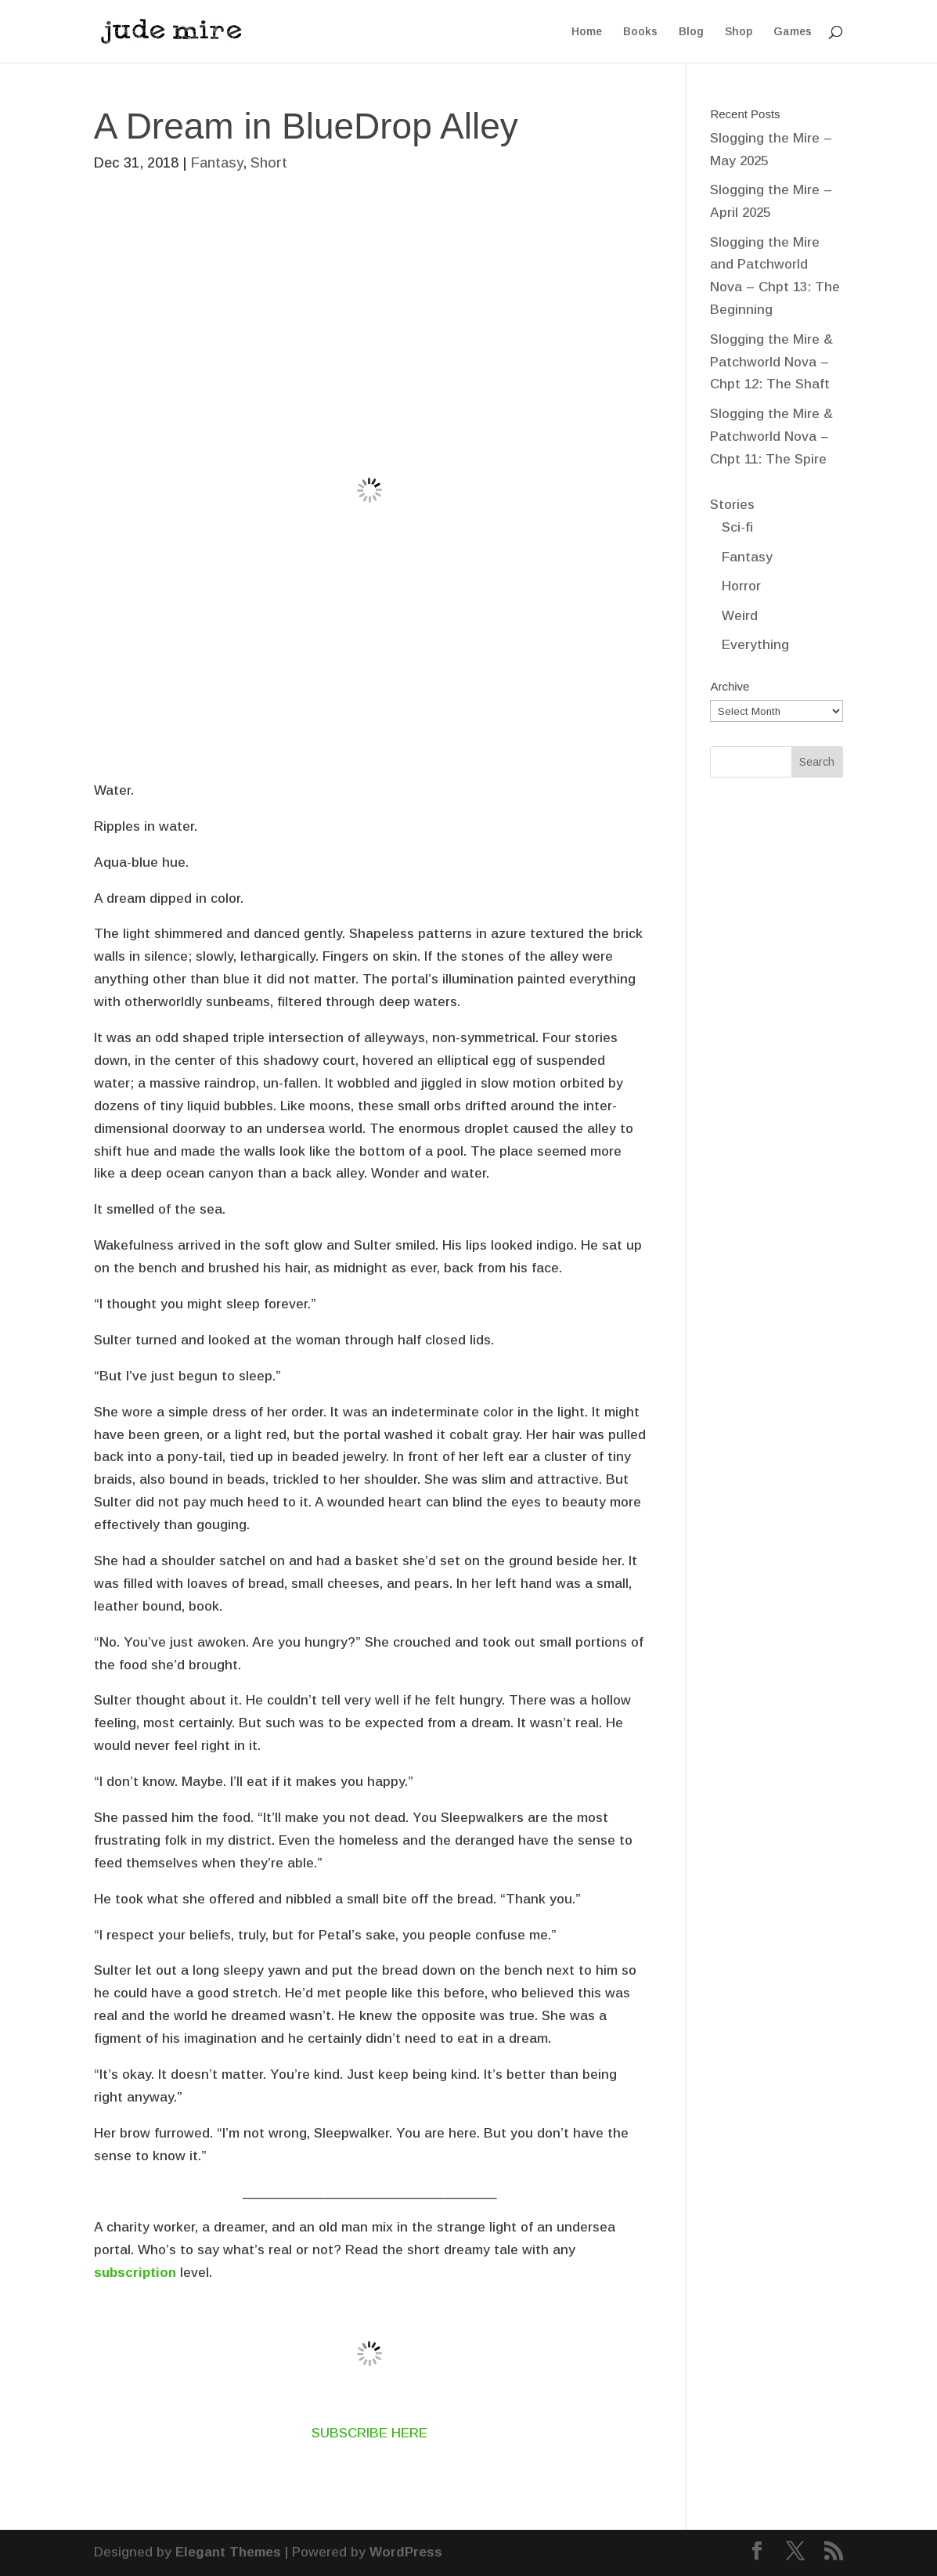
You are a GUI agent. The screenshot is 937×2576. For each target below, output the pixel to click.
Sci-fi (737, 527)
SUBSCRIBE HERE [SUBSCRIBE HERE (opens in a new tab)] (369, 2433)
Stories (732, 504)
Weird (740, 615)
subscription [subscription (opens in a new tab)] (137, 2272)
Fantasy (217, 163)
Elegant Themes (228, 2552)
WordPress (405, 2552)
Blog (691, 32)
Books (640, 32)
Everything (755, 644)
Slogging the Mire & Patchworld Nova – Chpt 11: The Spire (771, 436)
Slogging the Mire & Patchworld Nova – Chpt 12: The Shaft (771, 362)
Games (792, 32)
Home (586, 32)
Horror (741, 586)
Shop (738, 32)
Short (268, 163)
